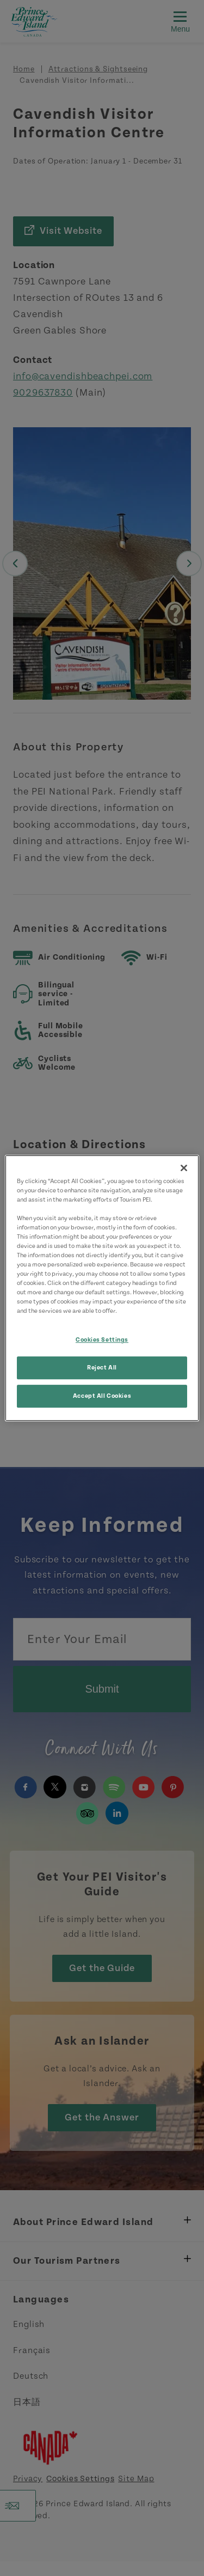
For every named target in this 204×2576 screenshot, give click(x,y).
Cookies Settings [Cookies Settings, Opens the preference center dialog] (102, 1340)
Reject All (102, 1368)
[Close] (184, 1168)
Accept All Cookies (102, 1395)
